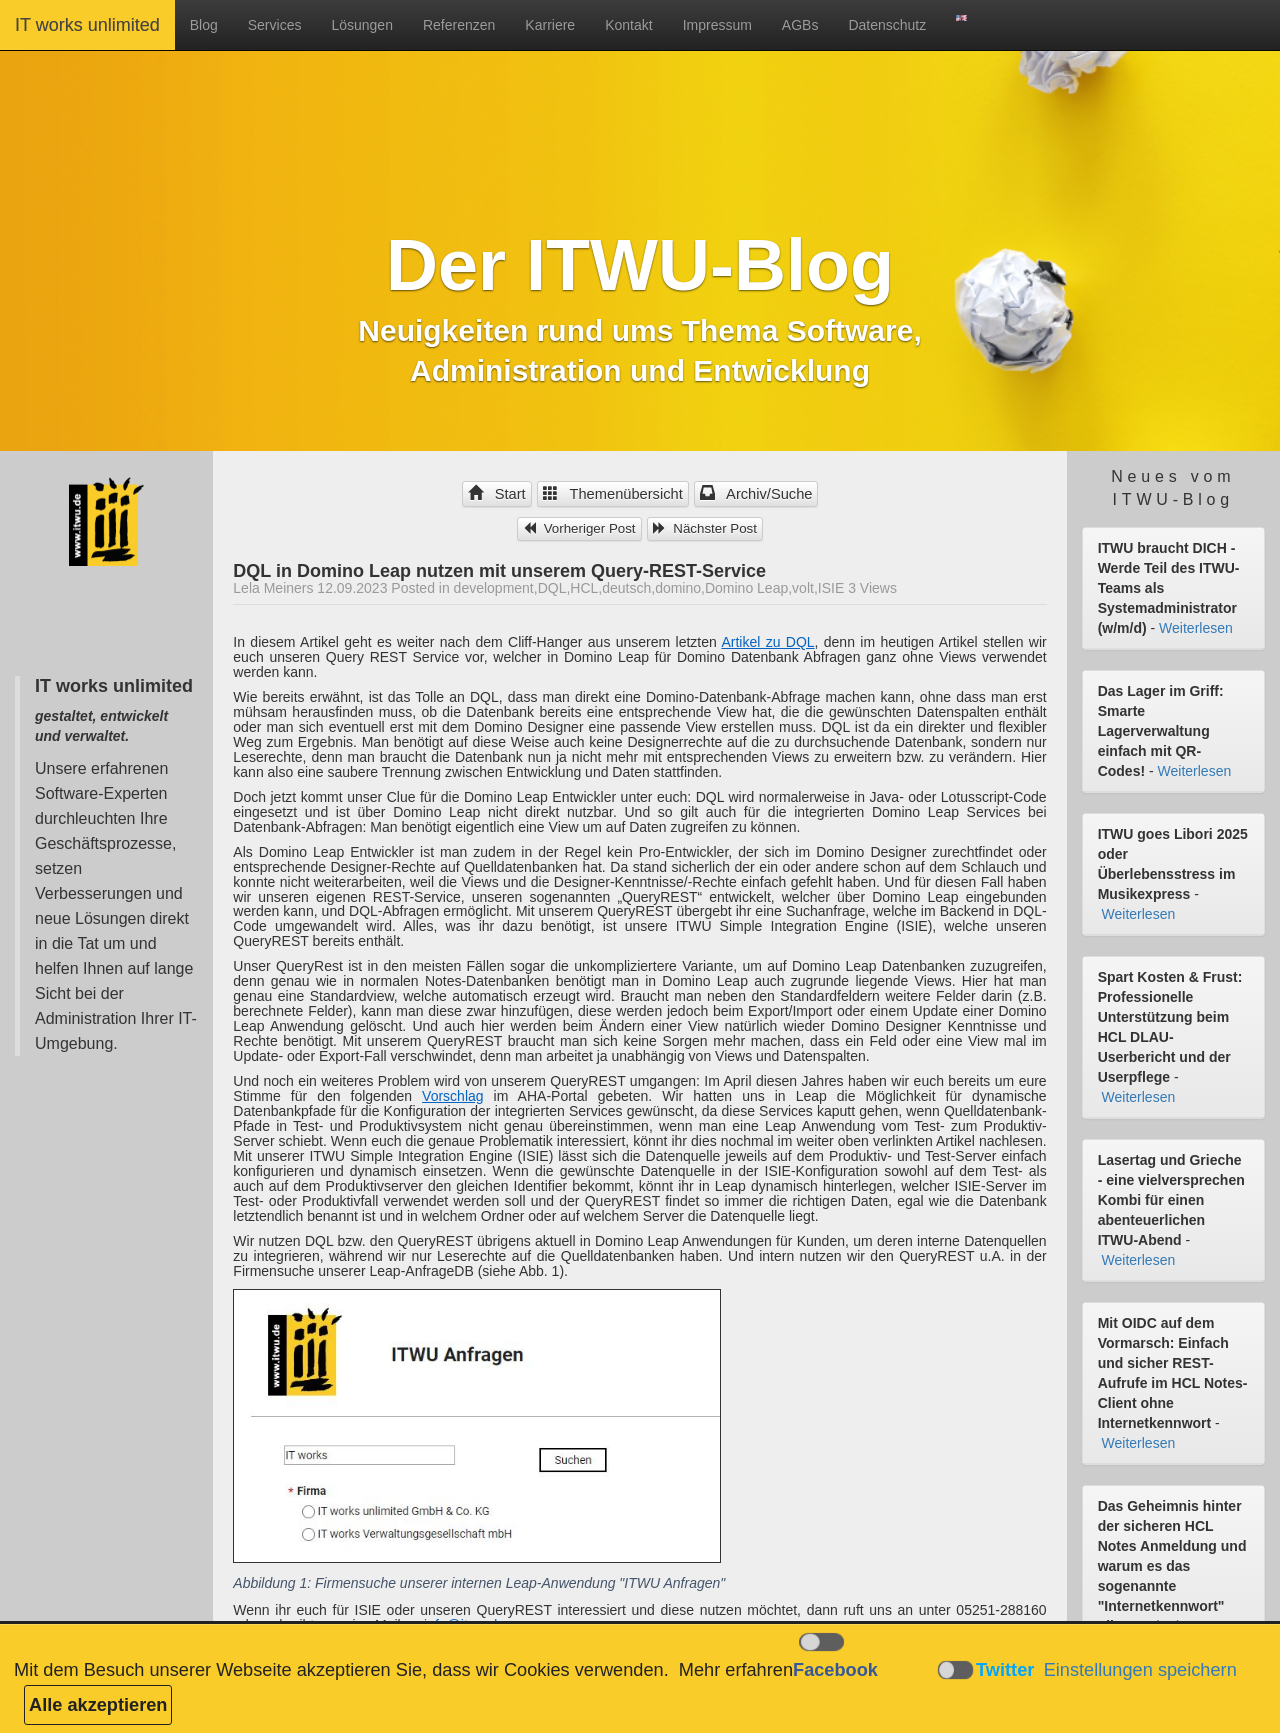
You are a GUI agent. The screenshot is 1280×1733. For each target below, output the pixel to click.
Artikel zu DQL (767, 642)
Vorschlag (452, 1096)
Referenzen (459, 25)
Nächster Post (705, 528)
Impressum (717, 25)
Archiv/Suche (756, 494)
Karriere (550, 25)
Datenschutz (887, 25)
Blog (204, 25)
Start (497, 494)
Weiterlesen (1196, 628)
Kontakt (628, 25)
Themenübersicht (613, 494)
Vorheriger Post (579, 528)
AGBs (800, 25)
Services (275, 25)
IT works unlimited (87, 25)
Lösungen (362, 25)
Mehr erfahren (736, 1670)
